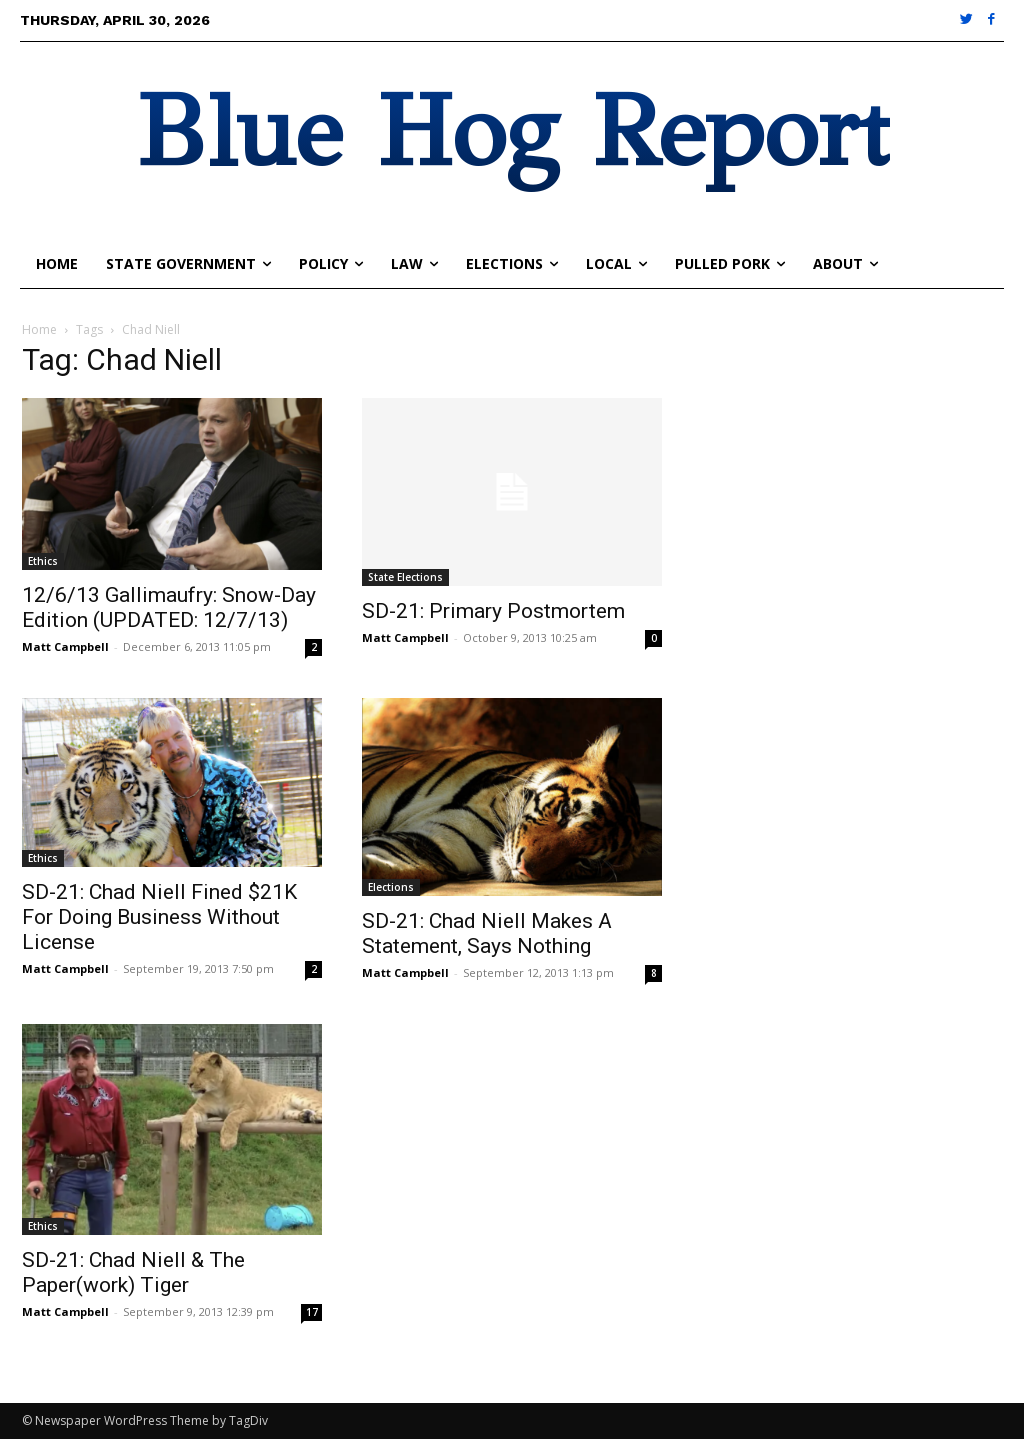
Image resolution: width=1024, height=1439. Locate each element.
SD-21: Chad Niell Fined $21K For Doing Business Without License (159, 917)
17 (312, 1312)
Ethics (43, 561)
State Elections (405, 577)
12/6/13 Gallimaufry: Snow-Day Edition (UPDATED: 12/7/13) (169, 607)
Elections (391, 887)
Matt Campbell (65, 646)
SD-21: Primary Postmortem (493, 611)
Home (39, 329)
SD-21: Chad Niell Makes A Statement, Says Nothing (487, 933)
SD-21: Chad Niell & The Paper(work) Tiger (133, 1272)
